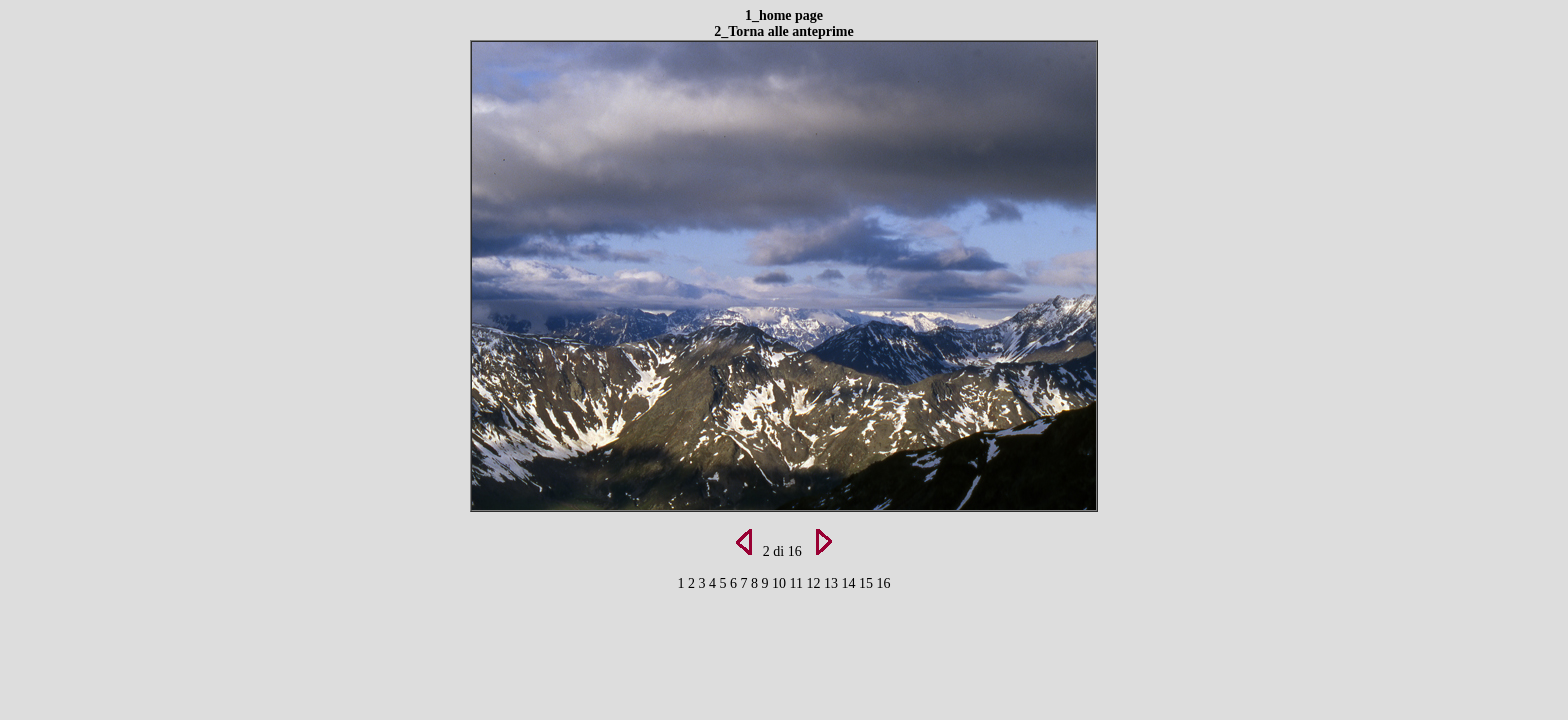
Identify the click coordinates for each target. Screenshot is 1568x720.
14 (850, 583)
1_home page (784, 15)
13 (833, 583)
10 (781, 583)
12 (815, 583)
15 (868, 583)
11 (798, 583)
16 (883, 583)
